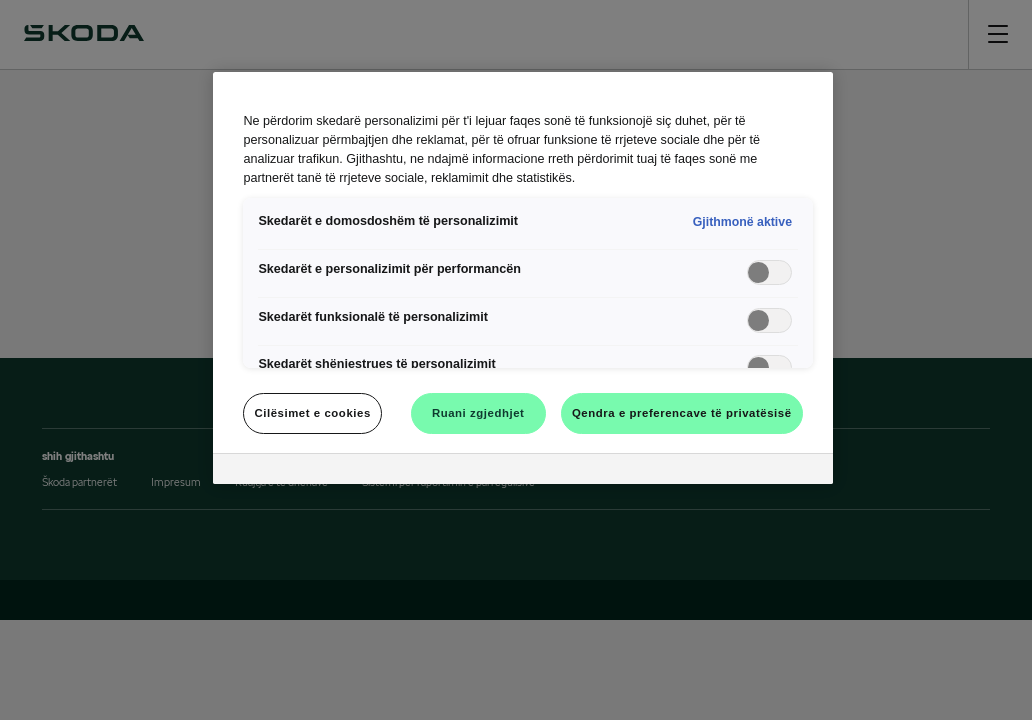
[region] (522, 278)
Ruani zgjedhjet (478, 413)
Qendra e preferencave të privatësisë (682, 413)
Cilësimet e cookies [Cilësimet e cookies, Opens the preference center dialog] (312, 413)
